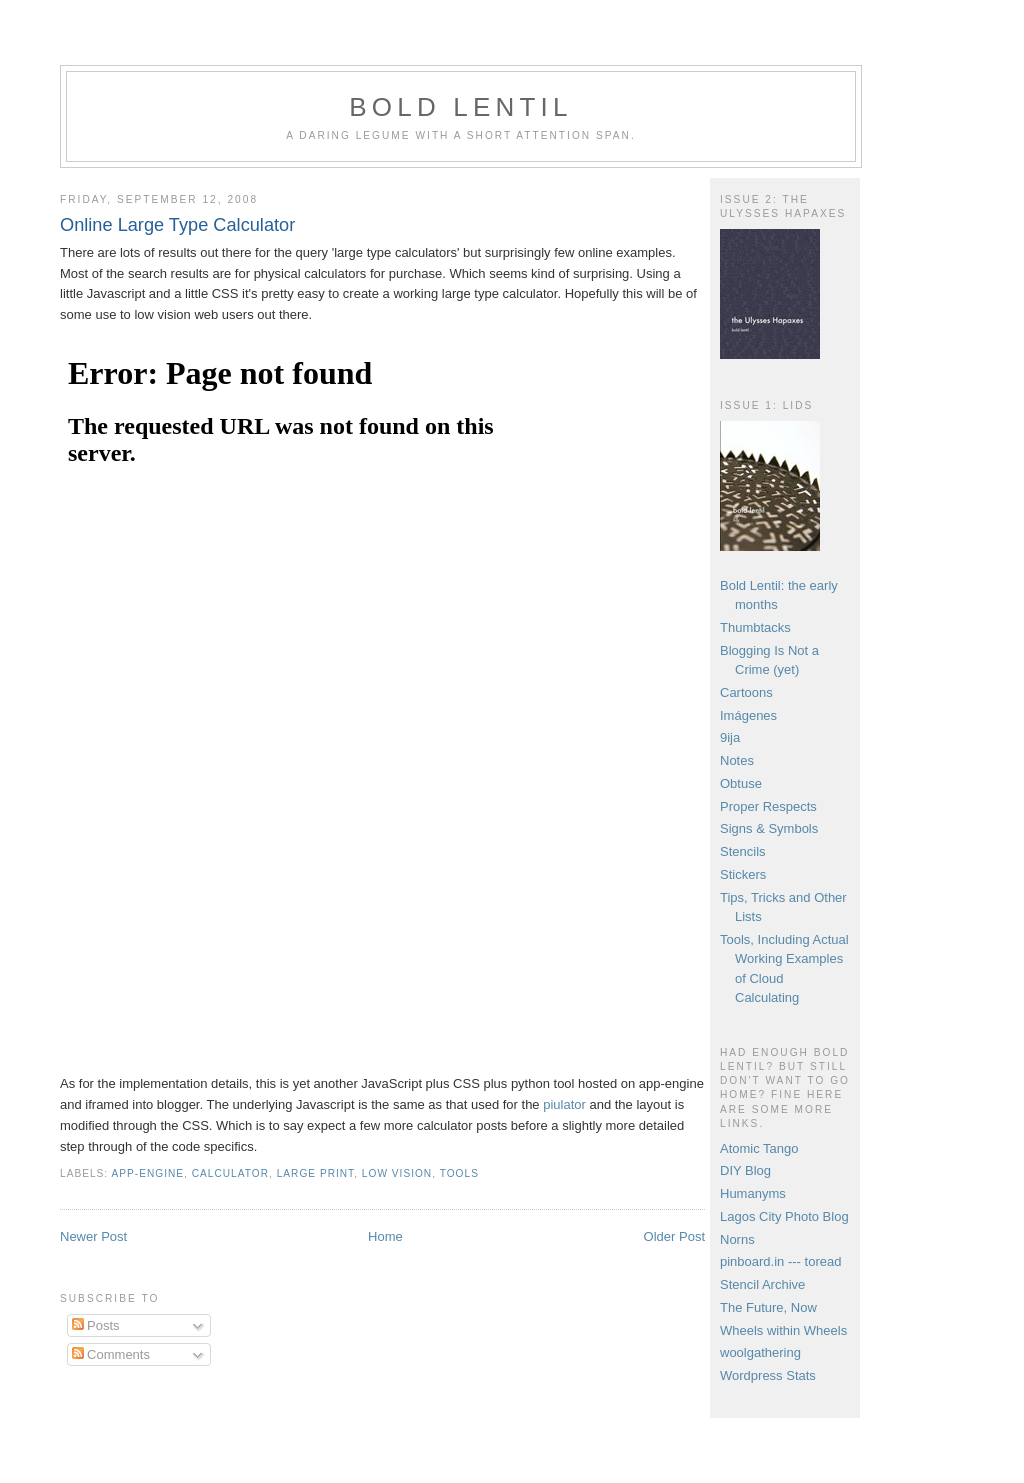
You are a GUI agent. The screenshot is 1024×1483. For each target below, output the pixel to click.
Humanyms (753, 1193)
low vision (397, 1173)
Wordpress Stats (768, 1375)
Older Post (674, 1236)
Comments (111, 1354)
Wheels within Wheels (783, 1330)
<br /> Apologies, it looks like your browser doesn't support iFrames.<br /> (310, 697)
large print (316, 1173)
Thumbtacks (755, 627)
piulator (566, 1104)
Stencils (743, 851)
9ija (730, 737)
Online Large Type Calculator (177, 225)
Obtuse (741, 783)
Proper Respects (768, 806)
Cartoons (746, 692)
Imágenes (748, 715)
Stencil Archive (762, 1284)
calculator (230, 1173)
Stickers (743, 874)
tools (459, 1173)
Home (385, 1236)
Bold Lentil (460, 107)
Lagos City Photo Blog (784, 1216)
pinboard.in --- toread (780, 1261)
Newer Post (93, 1236)
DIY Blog (745, 1170)
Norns (737, 1239)
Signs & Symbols (769, 828)
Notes (737, 760)
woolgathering (760, 1352)
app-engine (147, 1173)
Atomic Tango (759, 1148)
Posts (96, 1325)
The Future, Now (768, 1307)
